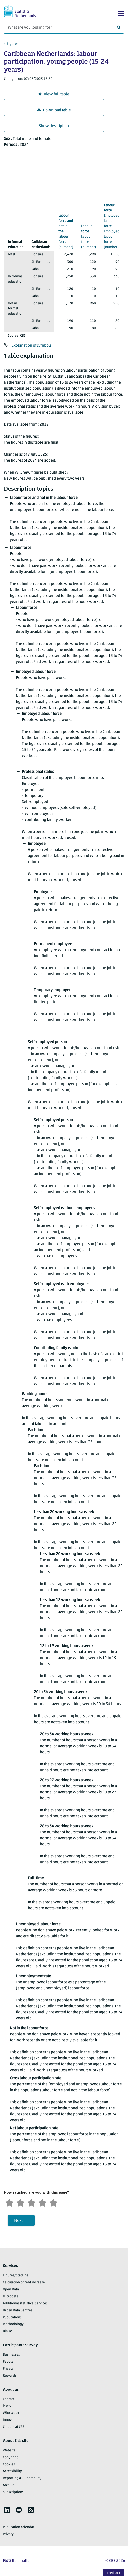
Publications (12, 2317)
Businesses (11, 2354)
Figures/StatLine (15, 2275)
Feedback (113, 2573)
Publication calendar (18, 2527)
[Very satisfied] (53, 2202)
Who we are (12, 2413)
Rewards (9, 2375)
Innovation (11, 2420)
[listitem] (7, 2510)
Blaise (7, 2331)
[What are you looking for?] (64, 28)
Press (7, 2406)
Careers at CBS (13, 2427)
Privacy (8, 2368)
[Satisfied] (42, 2202)
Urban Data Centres (17, 2310)
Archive (8, 2485)
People (8, 2361)
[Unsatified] (20, 2202)
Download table (54, 110)
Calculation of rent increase (24, 2282)
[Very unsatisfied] (9, 2202)
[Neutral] (31, 2202)
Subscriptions (13, 2492)
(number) (65, 231)
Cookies (9, 2464)
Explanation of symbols (31, 346)
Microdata (10, 2296)
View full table (53, 94)
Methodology (13, 2324)
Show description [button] (54, 126)
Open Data (11, 2289)
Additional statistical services (25, 2303)
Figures (12, 44)
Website (9, 2450)
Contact (8, 2399)
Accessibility (12, 2471)
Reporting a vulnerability (22, 2478)
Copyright (10, 2457)
